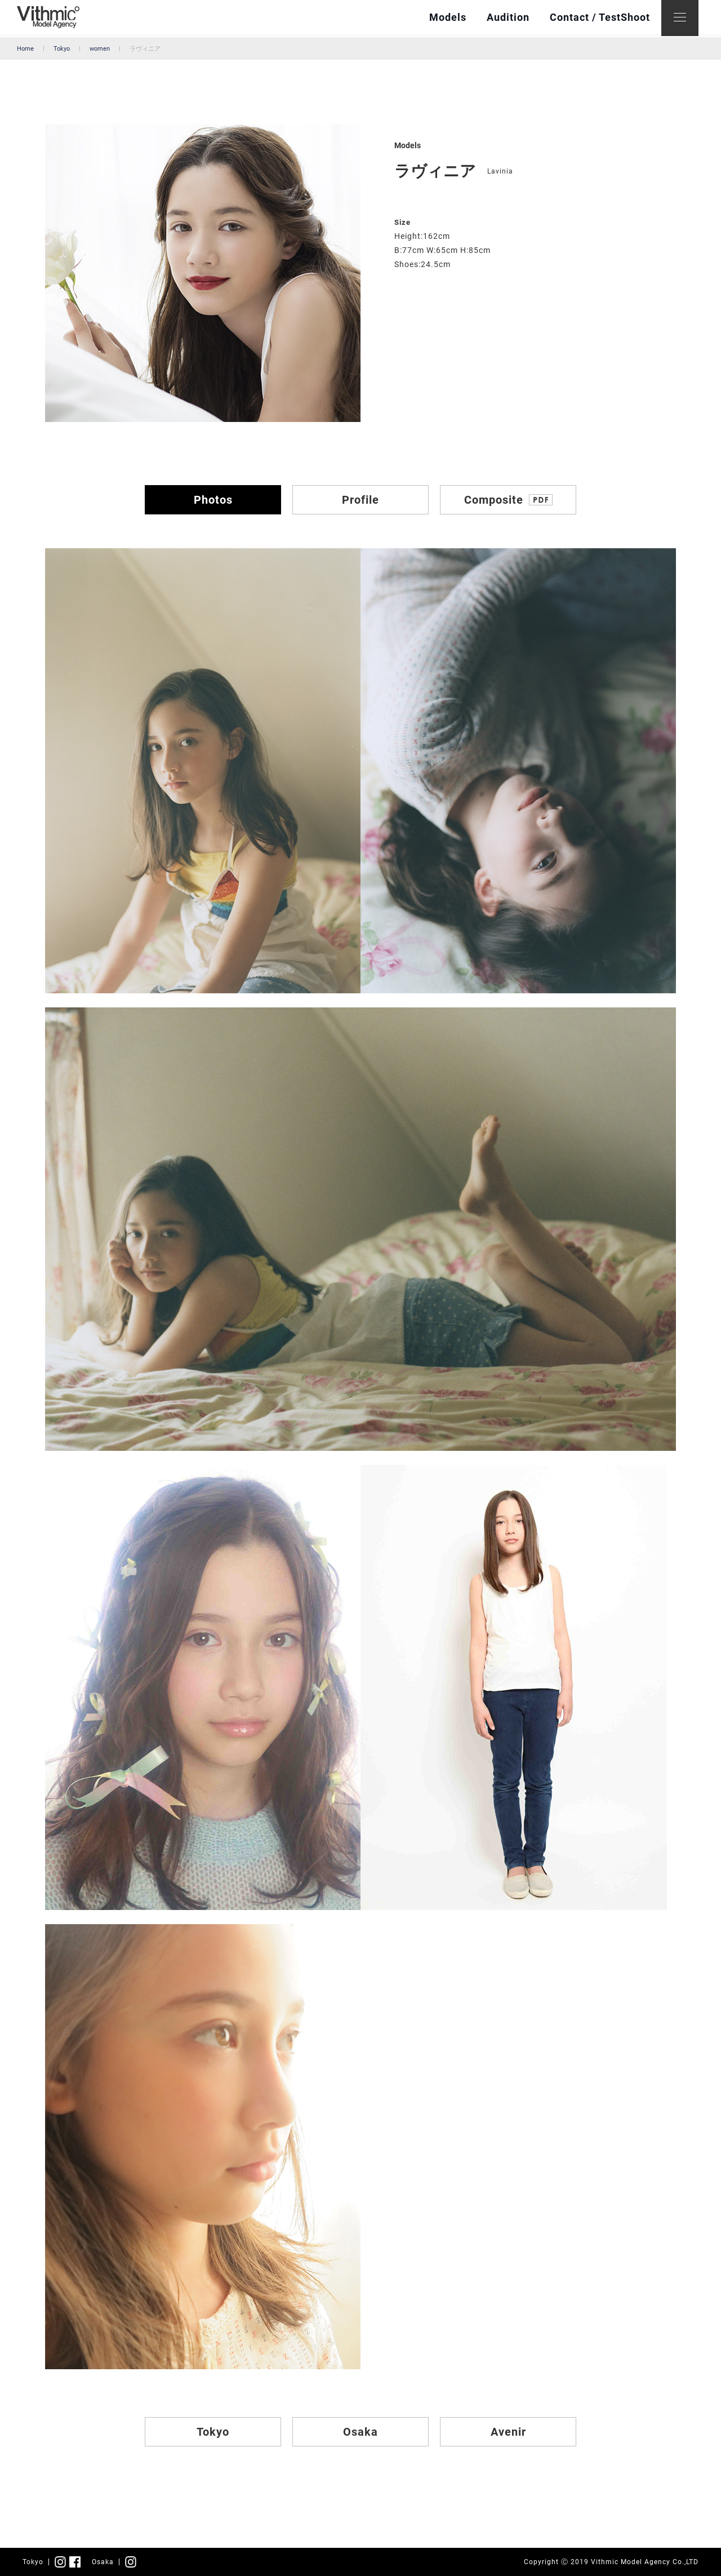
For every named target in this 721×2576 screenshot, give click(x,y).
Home (25, 48)
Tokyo (62, 48)
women (100, 48)
